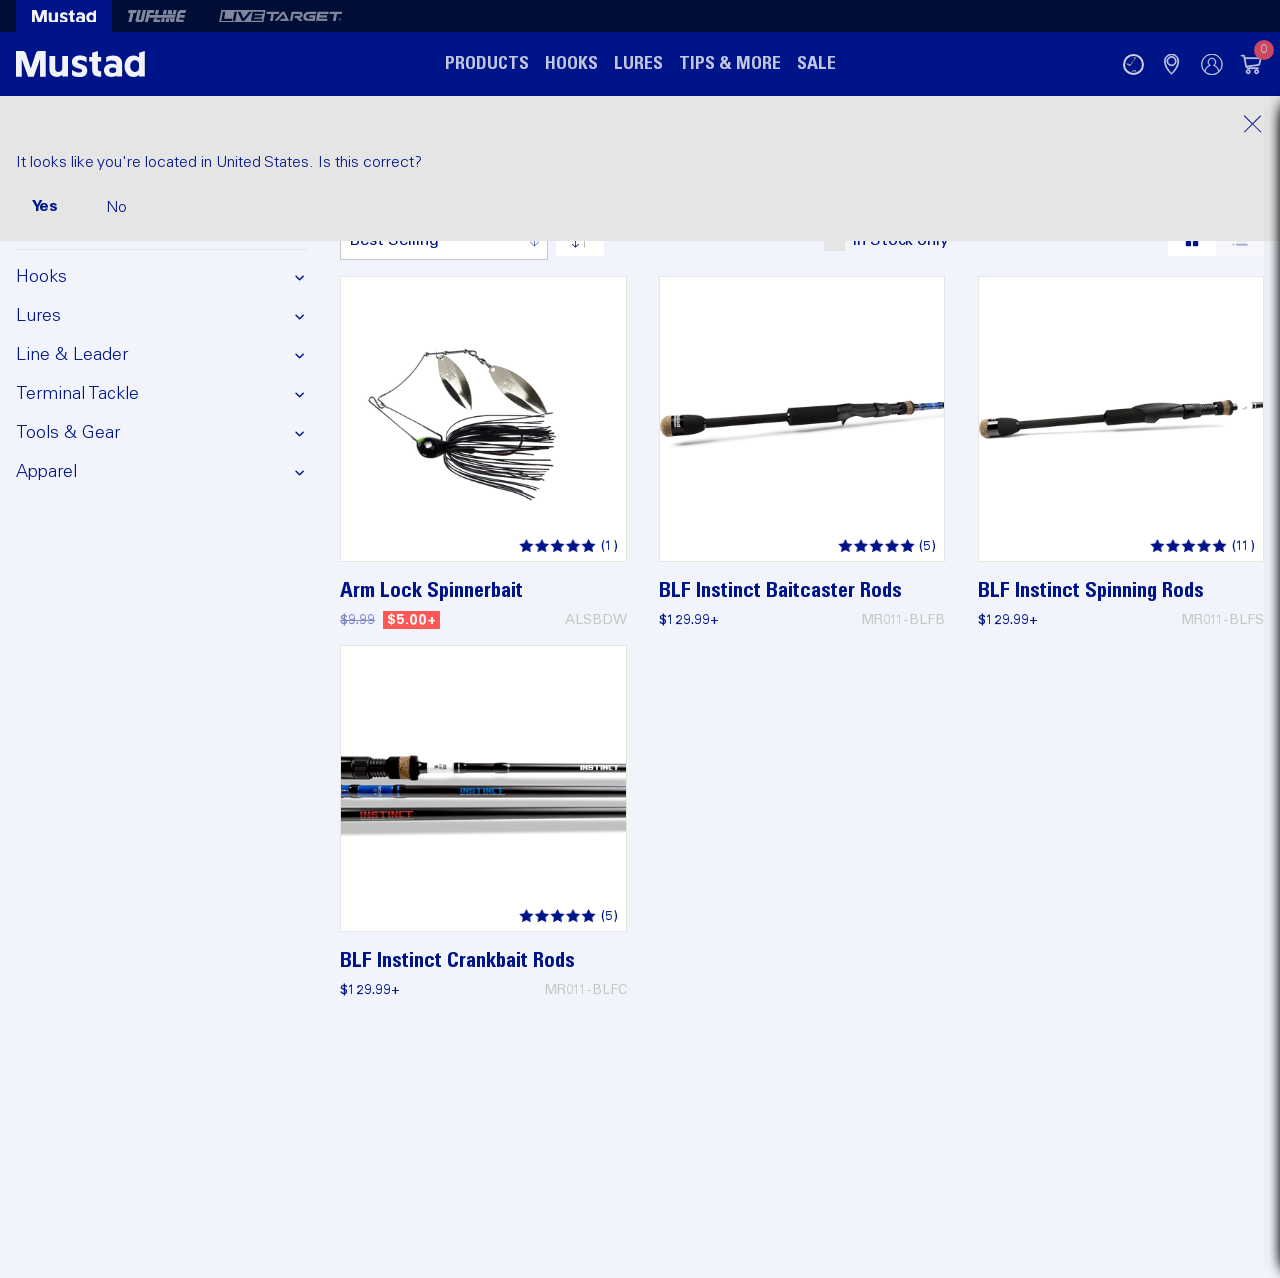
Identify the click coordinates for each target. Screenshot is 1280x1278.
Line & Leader (72, 355)
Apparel (46, 472)
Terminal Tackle (77, 394)
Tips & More (730, 64)
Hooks (571, 64)
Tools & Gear (68, 433)
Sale (816, 64)
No (116, 207)
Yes (45, 206)
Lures (638, 64)
